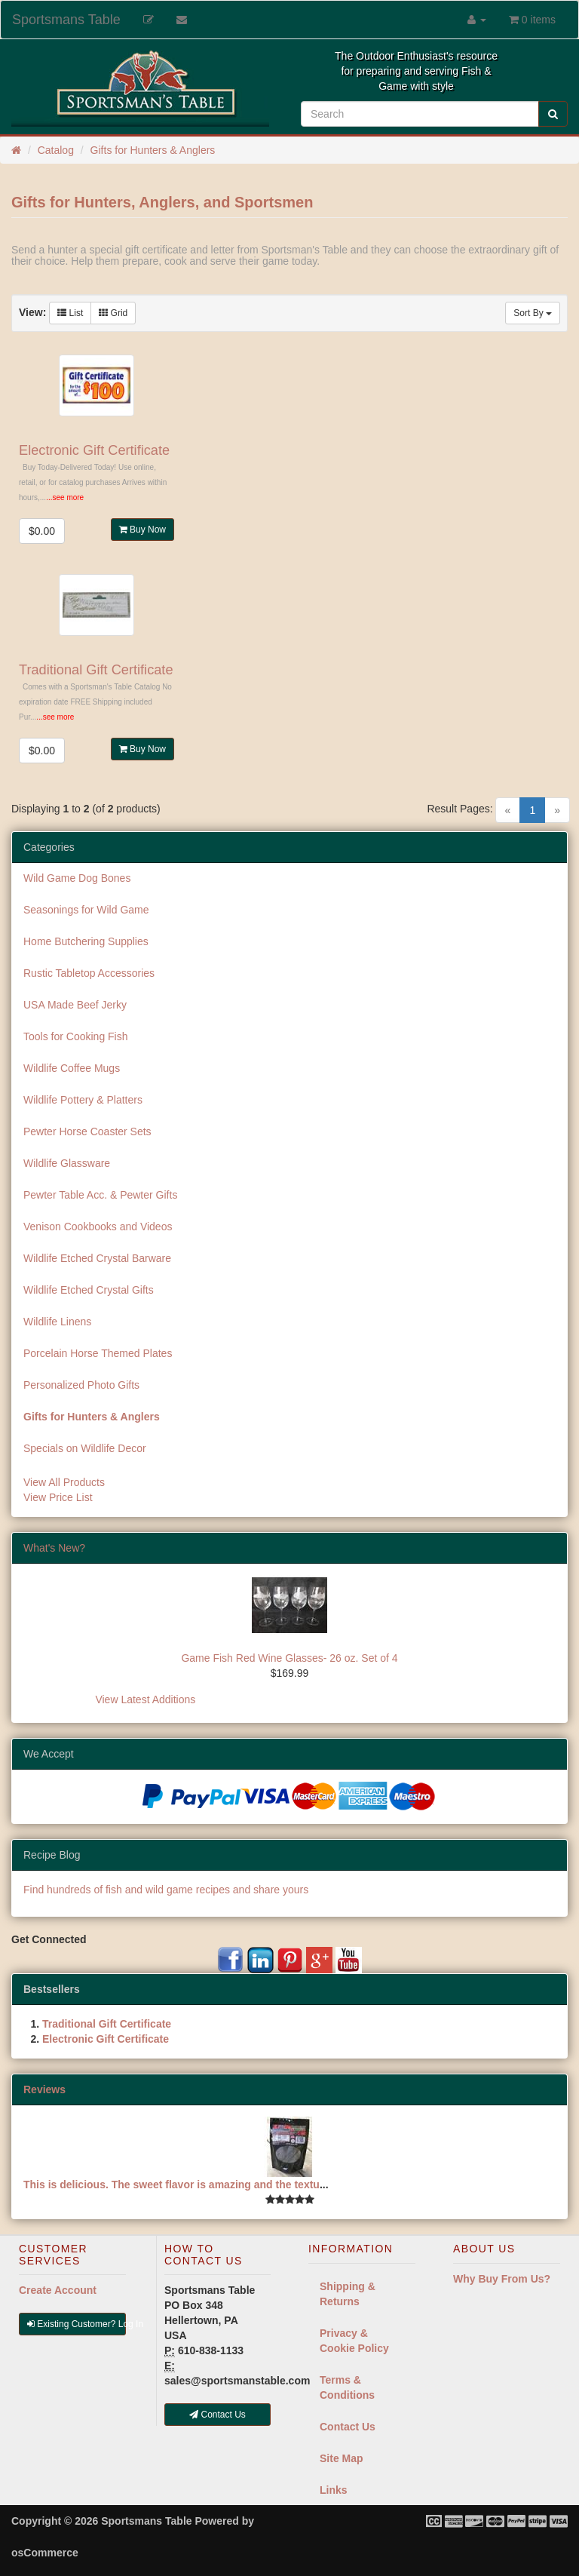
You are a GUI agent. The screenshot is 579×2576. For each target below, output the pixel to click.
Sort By (532, 313)
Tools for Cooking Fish (75, 1036)
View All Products (64, 1482)
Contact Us (347, 2427)
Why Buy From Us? (501, 2279)
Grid (113, 313)
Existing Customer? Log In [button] (76, 2324)
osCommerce (44, 2553)
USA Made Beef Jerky (75, 1005)
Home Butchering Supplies (86, 941)
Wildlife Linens (57, 1322)
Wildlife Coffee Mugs (71, 1068)
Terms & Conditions (347, 2387)
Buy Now (142, 529)
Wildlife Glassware (66, 1163)
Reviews (44, 2089)
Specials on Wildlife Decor (84, 1448)
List (70, 313)
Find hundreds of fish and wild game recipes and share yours (165, 1890)
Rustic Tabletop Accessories (89, 973)
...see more (65, 497)
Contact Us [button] (217, 2414)
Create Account (57, 2290)
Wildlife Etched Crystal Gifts (88, 1290)
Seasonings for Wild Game (86, 910)
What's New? (54, 1548)
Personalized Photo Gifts (81, 1385)
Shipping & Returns (347, 2293)
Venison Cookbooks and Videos (97, 1226)
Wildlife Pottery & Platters (82, 1100)
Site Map (341, 2458)
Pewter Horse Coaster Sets (87, 1131)
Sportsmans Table (66, 19)
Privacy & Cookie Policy (354, 2340)
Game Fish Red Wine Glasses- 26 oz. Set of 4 (289, 1658)
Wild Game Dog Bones (76, 878)
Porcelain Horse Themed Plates (97, 1353)
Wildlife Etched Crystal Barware (97, 1258)
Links (334, 2490)
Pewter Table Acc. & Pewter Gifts (100, 1195)
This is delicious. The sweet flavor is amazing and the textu (171, 2184)
